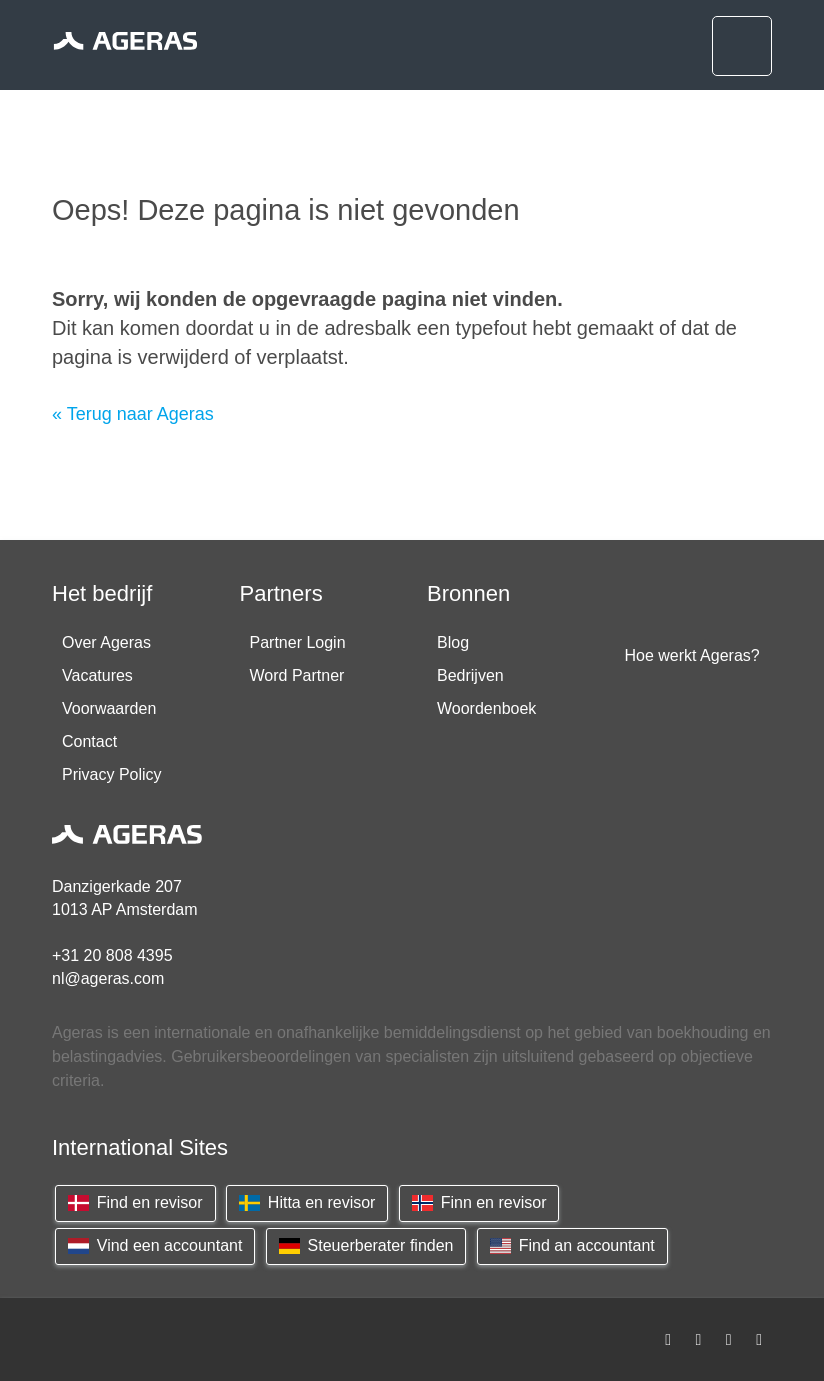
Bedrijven (470, 675)
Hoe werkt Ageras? (692, 655)
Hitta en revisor (307, 1202)
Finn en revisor (479, 1202)
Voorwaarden (109, 708)
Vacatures (97, 675)
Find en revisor (135, 1202)
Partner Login (298, 642)
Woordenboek (486, 708)
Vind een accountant (155, 1245)
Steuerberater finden (366, 1245)
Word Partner (297, 675)
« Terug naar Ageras (133, 414)
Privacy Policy (112, 774)
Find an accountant (572, 1245)
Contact (89, 741)
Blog (453, 642)
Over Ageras (106, 642)
